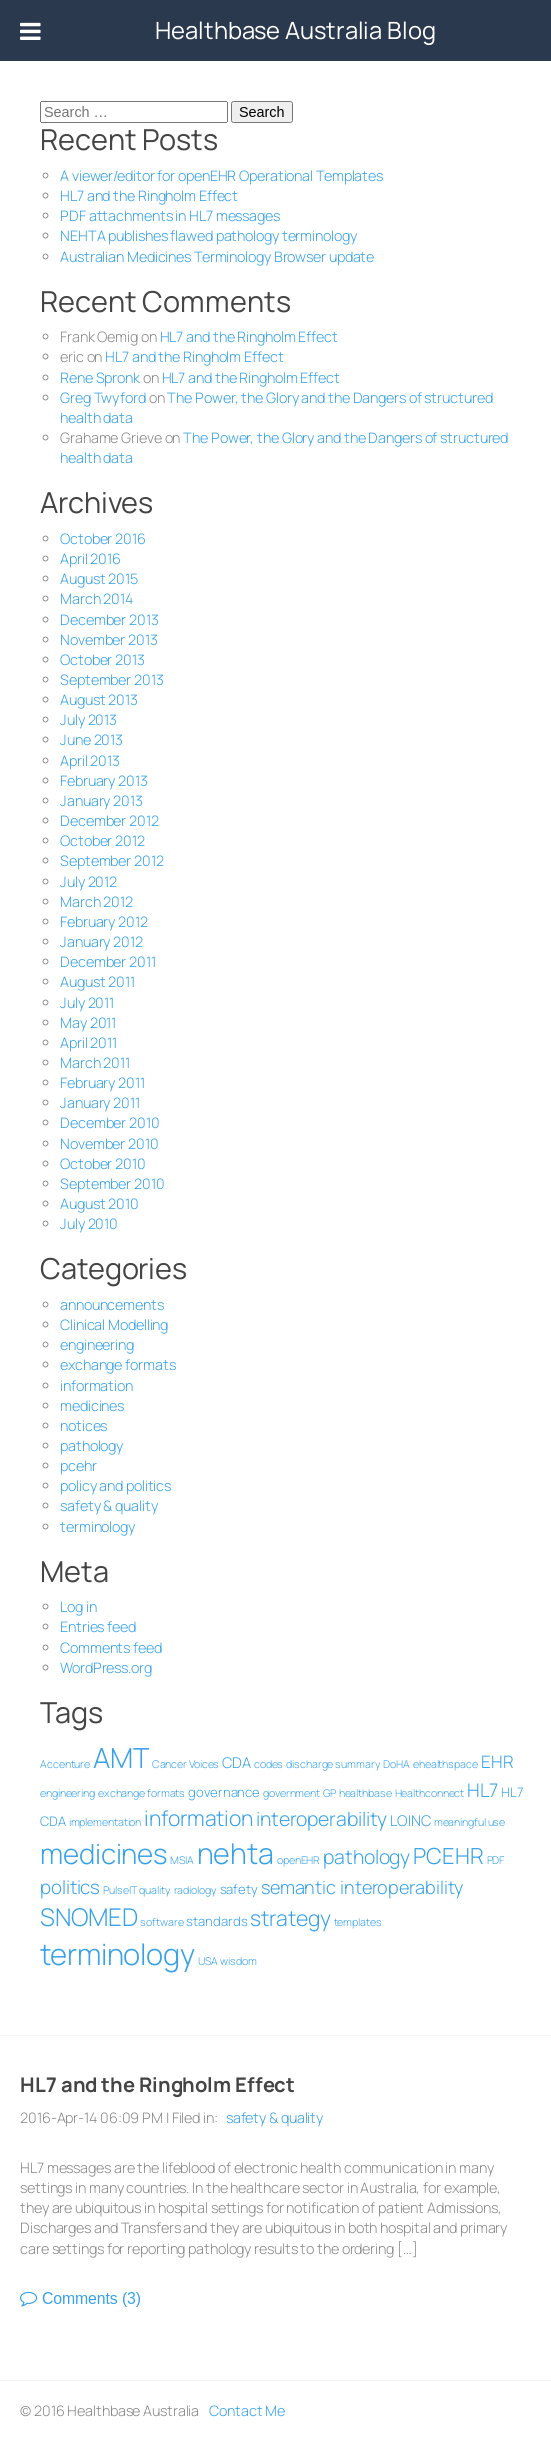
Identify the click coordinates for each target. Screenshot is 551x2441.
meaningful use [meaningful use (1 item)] (465, 1822)
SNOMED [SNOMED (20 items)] (84, 1916)
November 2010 (105, 1143)
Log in (74, 1606)
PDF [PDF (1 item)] (491, 1860)
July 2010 (85, 1223)
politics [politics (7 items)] (66, 1887)
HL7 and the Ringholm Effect (145, 195)
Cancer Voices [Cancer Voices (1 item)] (181, 1764)
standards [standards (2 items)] (212, 1921)
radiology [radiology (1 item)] (190, 1890)
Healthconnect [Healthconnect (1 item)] (425, 1793)
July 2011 (83, 1002)
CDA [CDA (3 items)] (232, 1762)
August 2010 (95, 1203)
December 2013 (105, 619)
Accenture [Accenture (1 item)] (61, 1764)
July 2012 (84, 881)
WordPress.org (102, 1667)
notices (79, 1425)
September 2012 (108, 860)
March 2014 (92, 598)
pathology (87, 1445)
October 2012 (98, 840)
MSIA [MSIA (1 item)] (178, 1860)
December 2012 (105, 820)
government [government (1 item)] (287, 1793)
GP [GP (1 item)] (325, 1793)
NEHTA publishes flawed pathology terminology (204, 235)
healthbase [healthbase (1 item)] (360, 1793)
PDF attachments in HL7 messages (166, 215)
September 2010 (108, 1183)
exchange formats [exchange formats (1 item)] (136, 1793)
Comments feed (107, 1647)
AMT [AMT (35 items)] (117, 1757)
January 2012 (97, 941)
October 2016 (99, 538)
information (92, 1385)
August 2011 (93, 981)
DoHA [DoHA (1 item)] (392, 1764)
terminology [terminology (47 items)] (113, 1954)
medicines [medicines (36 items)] (99, 1853)
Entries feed (94, 1626)
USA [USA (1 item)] (203, 1961)
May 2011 (84, 1022)
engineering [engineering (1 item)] (63, 1793)
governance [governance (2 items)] (220, 1792)
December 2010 (106, 1122)
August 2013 (95, 699)
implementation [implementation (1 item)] (100, 1822)
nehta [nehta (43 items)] (231, 1853)
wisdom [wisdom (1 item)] (234, 1961)
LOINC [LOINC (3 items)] (406, 1820)
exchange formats (113, 1364)
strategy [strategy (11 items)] (286, 1917)
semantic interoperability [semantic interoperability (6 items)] (358, 1887)
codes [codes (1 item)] (265, 1764)
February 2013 (100, 780)
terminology (93, 1526)
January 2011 (96, 1102)
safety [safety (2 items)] (234, 1889)
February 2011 (98, 1082)
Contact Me (243, 2410)
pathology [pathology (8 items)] (362, 1856)
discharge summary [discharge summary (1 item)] (329, 1764)
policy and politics (111, 1485)
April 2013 (86, 760)
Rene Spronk (96, 377)
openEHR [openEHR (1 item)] (294, 1860)
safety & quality (104, 1505)
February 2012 (100, 921)
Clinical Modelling (110, 1324)
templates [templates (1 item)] (353, 1922)
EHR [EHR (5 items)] (492, 1761)
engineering (93, 1344)
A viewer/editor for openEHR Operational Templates (217, 175)
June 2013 (87, 739)
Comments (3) (87, 2298)
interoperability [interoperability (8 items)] (317, 1818)
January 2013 (97, 800)
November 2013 (105, 639)
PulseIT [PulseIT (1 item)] (115, 1890)
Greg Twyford (99, 397)
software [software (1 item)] (157, 1922)
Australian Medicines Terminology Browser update (213, 256)
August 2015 (95, 578)
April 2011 (84, 1042)
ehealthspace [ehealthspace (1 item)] (441, 1764)
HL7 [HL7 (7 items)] (478, 1790)
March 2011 (91, 1062)
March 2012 (92, 901)
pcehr (74, 1465)
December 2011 (104, 961)
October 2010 (99, 1163)
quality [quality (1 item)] (150, 1890)
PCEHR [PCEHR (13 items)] (444, 1855)
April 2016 (86, 558)
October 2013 (98, 659)
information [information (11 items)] (194, 1817)
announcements (108, 1304)
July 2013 (84, 719)
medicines (88, 1405)
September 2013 (108, 679)
